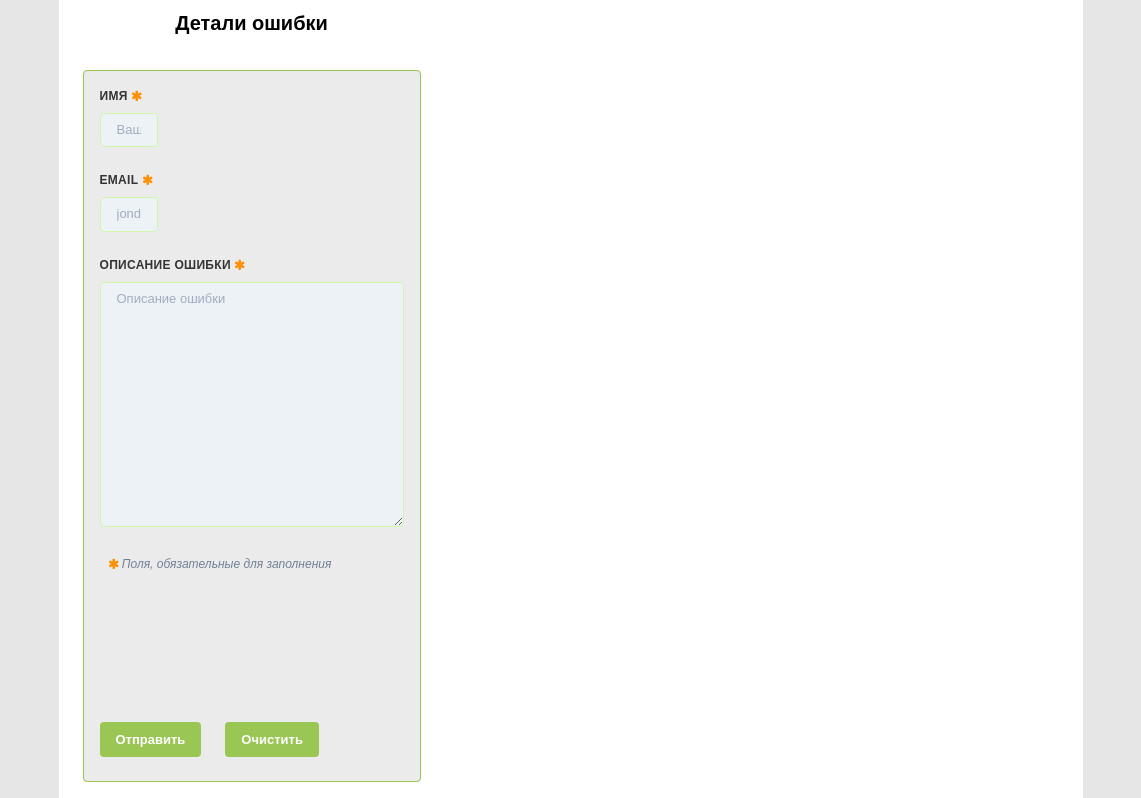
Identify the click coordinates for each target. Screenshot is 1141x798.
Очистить (272, 739)
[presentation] (252, 643)
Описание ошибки (173, 265)
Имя (121, 96)
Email (127, 180)
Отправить (151, 739)
